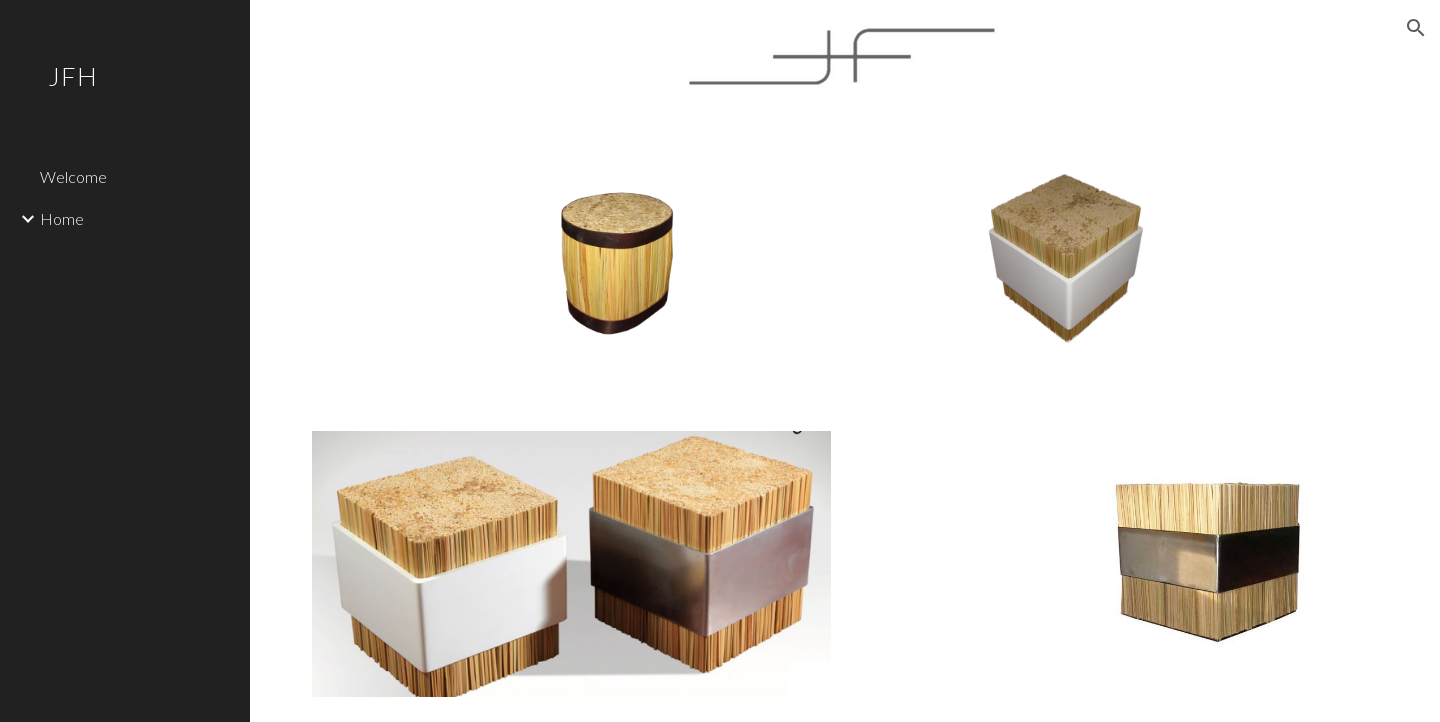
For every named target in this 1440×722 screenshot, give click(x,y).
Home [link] (62, 218)
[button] (1416, 28)
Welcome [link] (73, 176)
